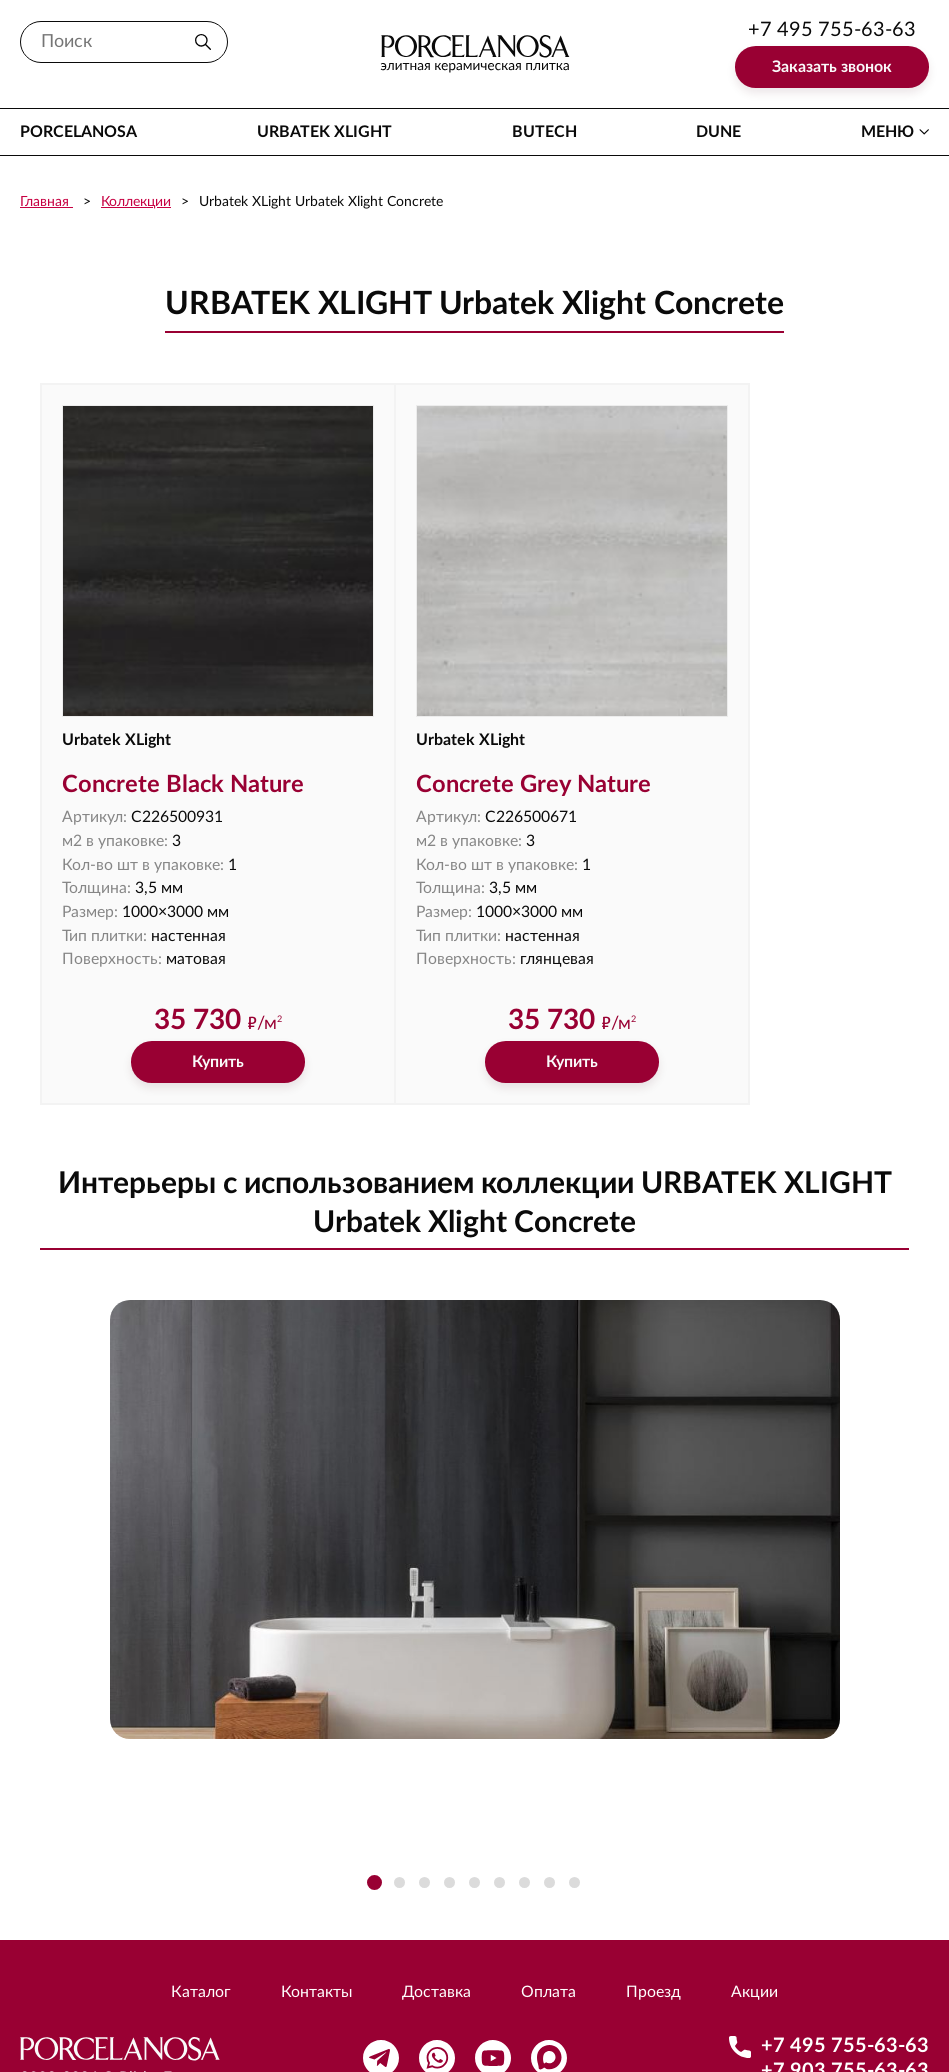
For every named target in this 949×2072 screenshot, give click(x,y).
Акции (755, 1929)
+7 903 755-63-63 (845, 2007)
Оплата (549, 1929)
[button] (374, 1819)
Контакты (316, 1929)
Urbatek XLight (324, 132)
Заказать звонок (832, 67)
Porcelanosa (78, 132)
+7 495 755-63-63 (832, 30)
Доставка (437, 1929)
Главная (46, 202)
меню (887, 132)
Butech (544, 132)
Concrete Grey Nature (470, 720)
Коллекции (136, 202)
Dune (718, 132)
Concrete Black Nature (185, 720)
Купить (185, 999)
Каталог (200, 1929)
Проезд (654, 1929)
